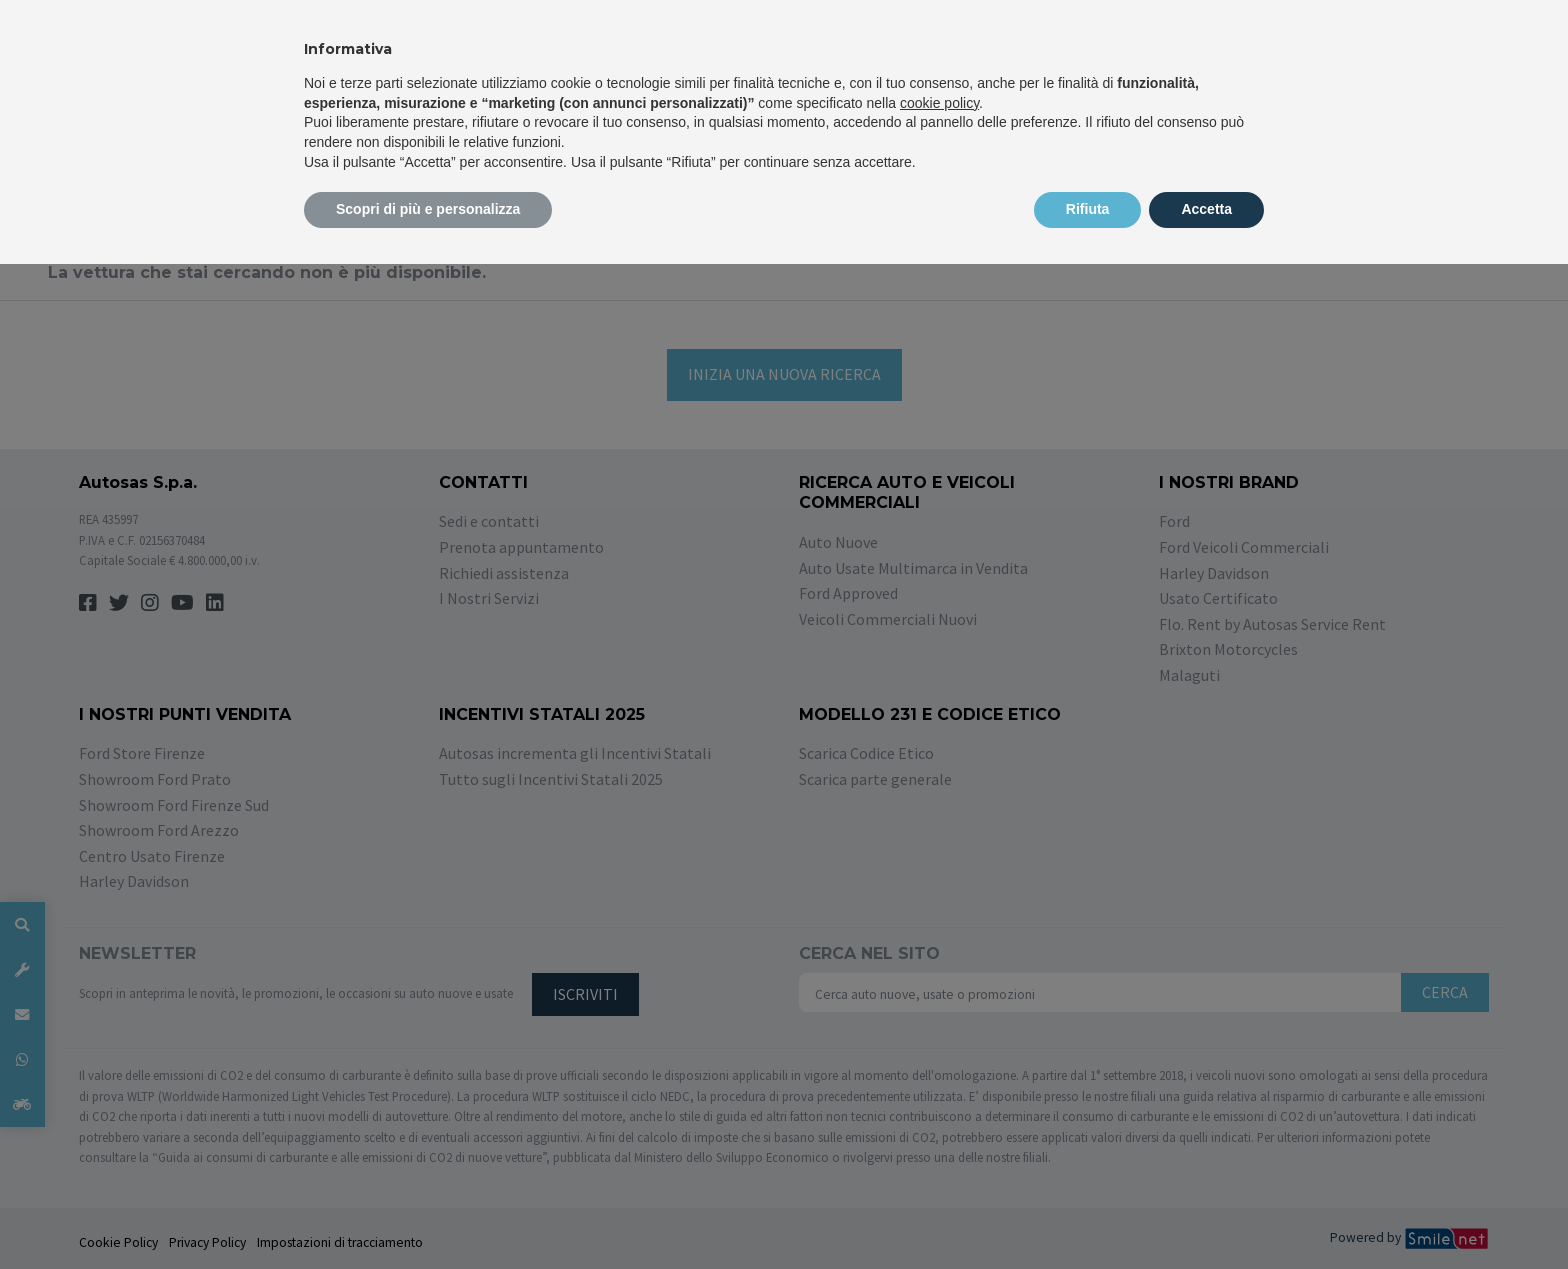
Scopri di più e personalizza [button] (428, 209)
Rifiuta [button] (1088, 209)
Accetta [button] (1206, 209)
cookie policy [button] (939, 103)
